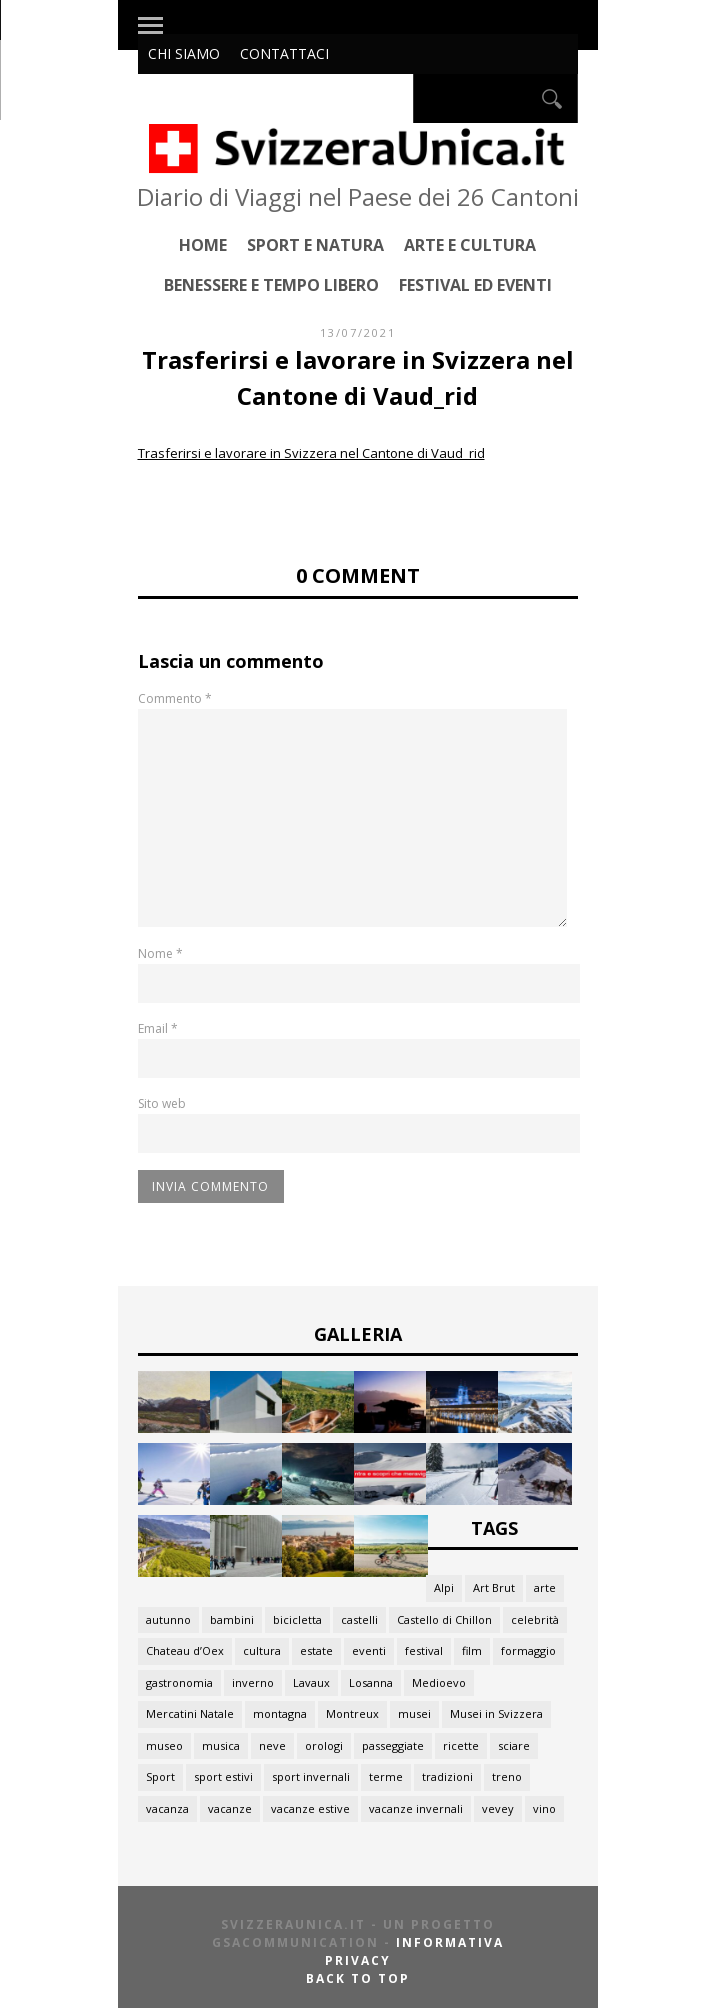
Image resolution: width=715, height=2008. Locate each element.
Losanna (371, 1682)
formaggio (528, 1650)
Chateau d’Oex (185, 1650)
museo (164, 1745)
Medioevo (439, 1682)
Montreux (352, 1713)
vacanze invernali (416, 1808)
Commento (175, 698)
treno (507, 1776)
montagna (280, 1713)
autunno (168, 1619)
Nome (160, 953)
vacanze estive (310, 1808)
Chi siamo (184, 53)
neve (272, 1745)
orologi (324, 1745)
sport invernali (311, 1776)
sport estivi (223, 1776)
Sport (160, 1776)
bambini (232, 1619)
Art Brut (494, 1587)
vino (544, 1808)
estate (316, 1650)
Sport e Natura (315, 244)
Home (203, 244)
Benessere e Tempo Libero (271, 284)
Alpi (444, 1587)
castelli (359, 1619)
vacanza (167, 1808)
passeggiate (393, 1745)
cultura (262, 1650)
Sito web (162, 1103)
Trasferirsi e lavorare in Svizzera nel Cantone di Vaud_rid (311, 453)
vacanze (230, 1808)
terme (386, 1776)
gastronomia (179, 1682)
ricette (461, 1745)
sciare (514, 1745)
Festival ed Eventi (475, 284)
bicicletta (297, 1619)
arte (545, 1587)
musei (414, 1713)
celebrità (535, 1619)
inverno (253, 1682)
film (472, 1650)
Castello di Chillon (444, 1619)
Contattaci (284, 53)
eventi (369, 1650)
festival (424, 1650)
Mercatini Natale (190, 1713)
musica (221, 1745)
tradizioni (447, 1776)
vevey (498, 1808)
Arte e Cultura (470, 244)
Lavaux (311, 1682)
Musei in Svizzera (496, 1713)
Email (158, 1028)
